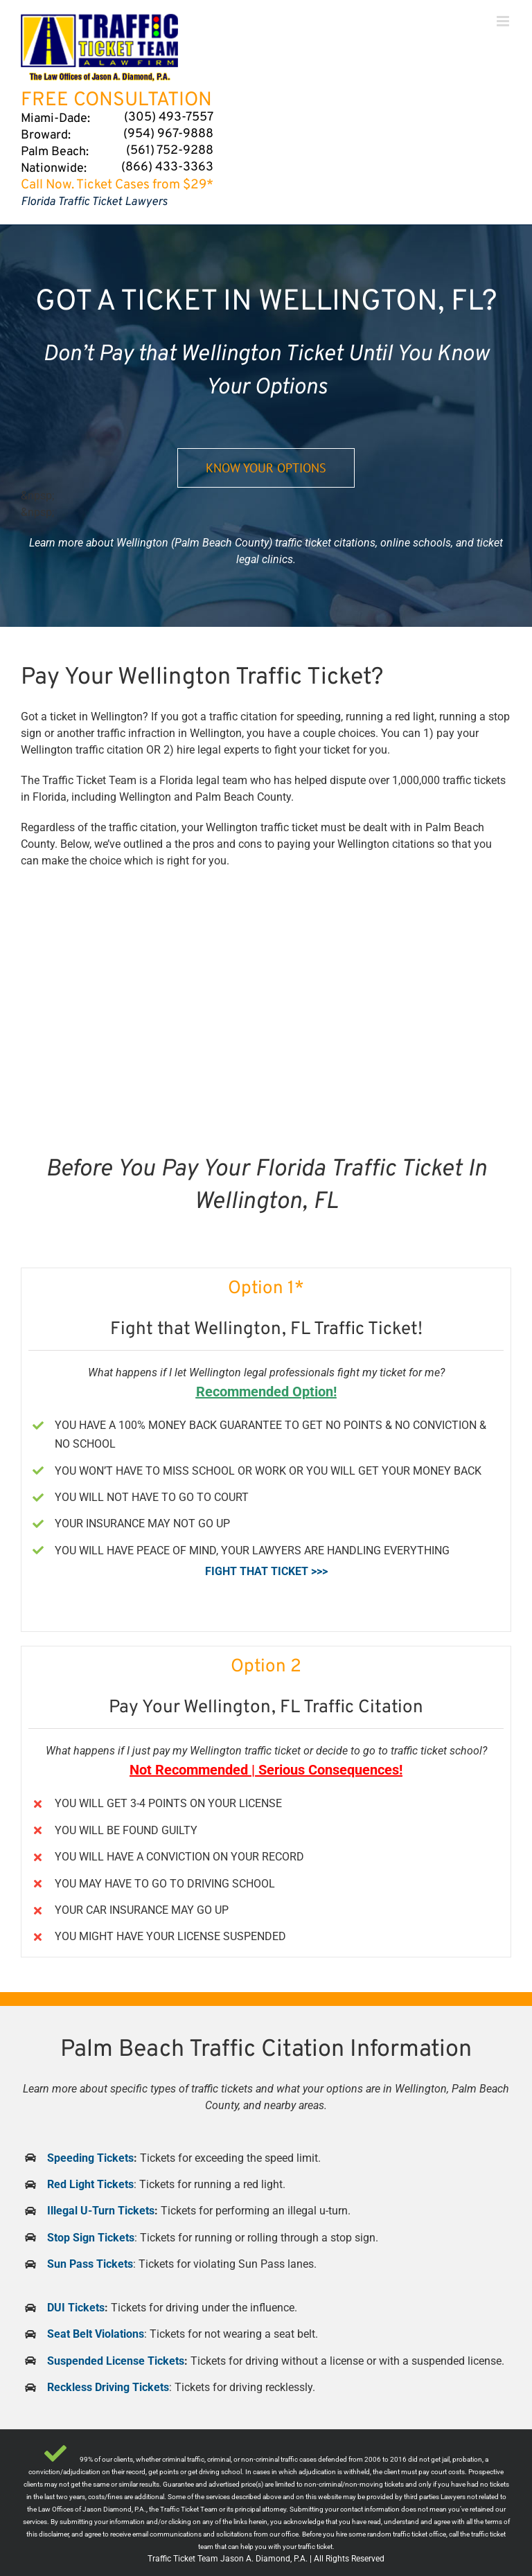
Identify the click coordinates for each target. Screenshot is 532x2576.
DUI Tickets (76, 2307)
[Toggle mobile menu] (504, 21)
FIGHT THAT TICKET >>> (266, 1571)
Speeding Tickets (90, 2158)
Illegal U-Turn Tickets (100, 2210)
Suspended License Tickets (115, 2361)
